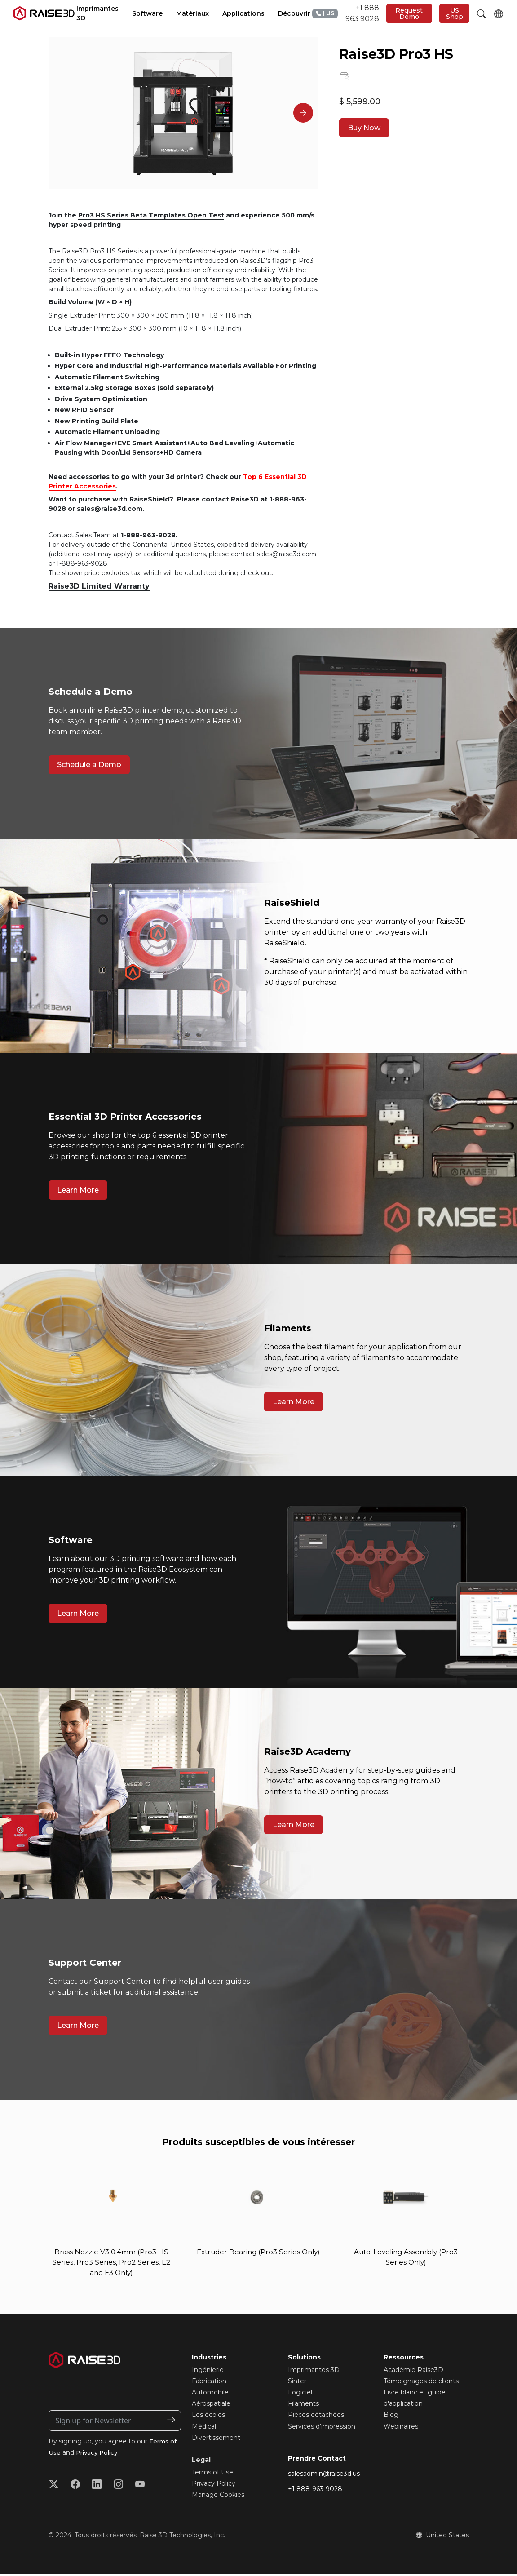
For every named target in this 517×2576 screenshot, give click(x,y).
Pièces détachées (316, 2416)
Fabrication (209, 2383)
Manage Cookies (218, 2496)
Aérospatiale (211, 2405)
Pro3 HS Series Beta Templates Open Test (151, 215)
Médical (204, 2428)
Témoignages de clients (421, 2383)
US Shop (454, 13)
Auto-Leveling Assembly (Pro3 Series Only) (405, 2257)
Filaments (303, 2405)
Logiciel (300, 2394)
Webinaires (401, 2428)
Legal (201, 2461)
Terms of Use (212, 2474)
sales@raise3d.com (109, 509)
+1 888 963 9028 (345, 13)
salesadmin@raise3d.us (324, 2475)
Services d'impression (321, 2428)
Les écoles (208, 2416)
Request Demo (409, 13)
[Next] (303, 113)
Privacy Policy (99, 2454)
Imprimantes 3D (314, 2371)
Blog (391, 2416)
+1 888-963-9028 (315, 2491)
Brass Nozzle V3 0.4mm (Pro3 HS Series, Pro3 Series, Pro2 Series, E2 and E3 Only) (111, 2263)
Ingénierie (208, 2371)
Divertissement (216, 2439)
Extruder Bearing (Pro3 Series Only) (258, 2257)
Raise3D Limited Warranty (99, 586)
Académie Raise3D (413, 2371)
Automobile (210, 2394)
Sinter (297, 2383)
